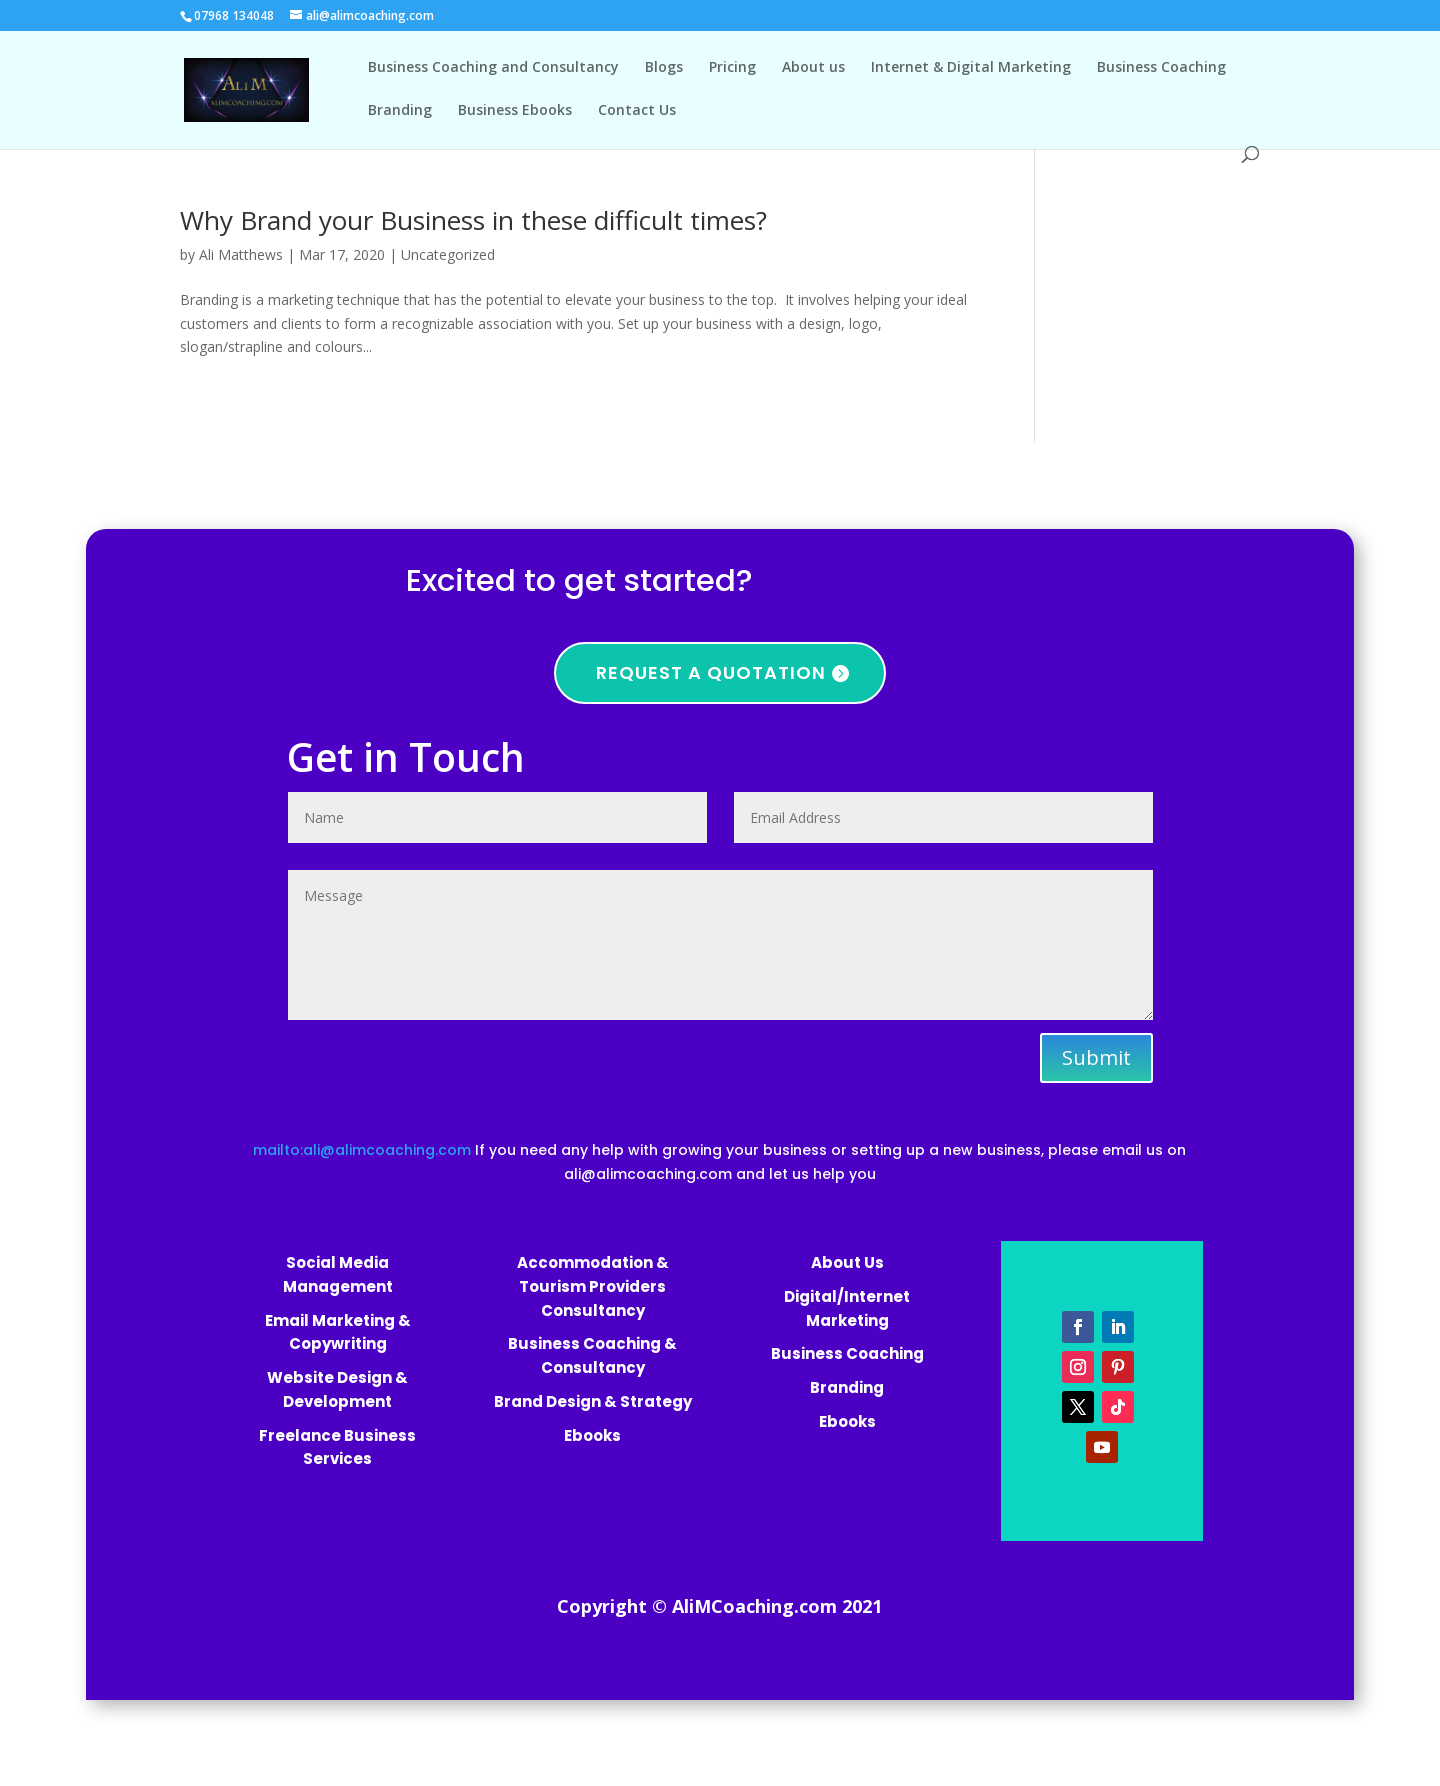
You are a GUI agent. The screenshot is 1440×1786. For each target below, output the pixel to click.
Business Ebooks (515, 111)
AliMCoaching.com (754, 1606)
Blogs (664, 68)
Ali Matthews (241, 254)
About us (813, 68)
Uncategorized (448, 254)
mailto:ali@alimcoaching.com (364, 1150)
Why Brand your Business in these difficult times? (473, 220)
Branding (400, 111)
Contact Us (637, 111)
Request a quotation (711, 672)
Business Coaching (1161, 68)
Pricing (732, 68)
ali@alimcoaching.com (648, 1174)
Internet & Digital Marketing (971, 68)
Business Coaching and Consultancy (493, 68)
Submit (1096, 1057)
